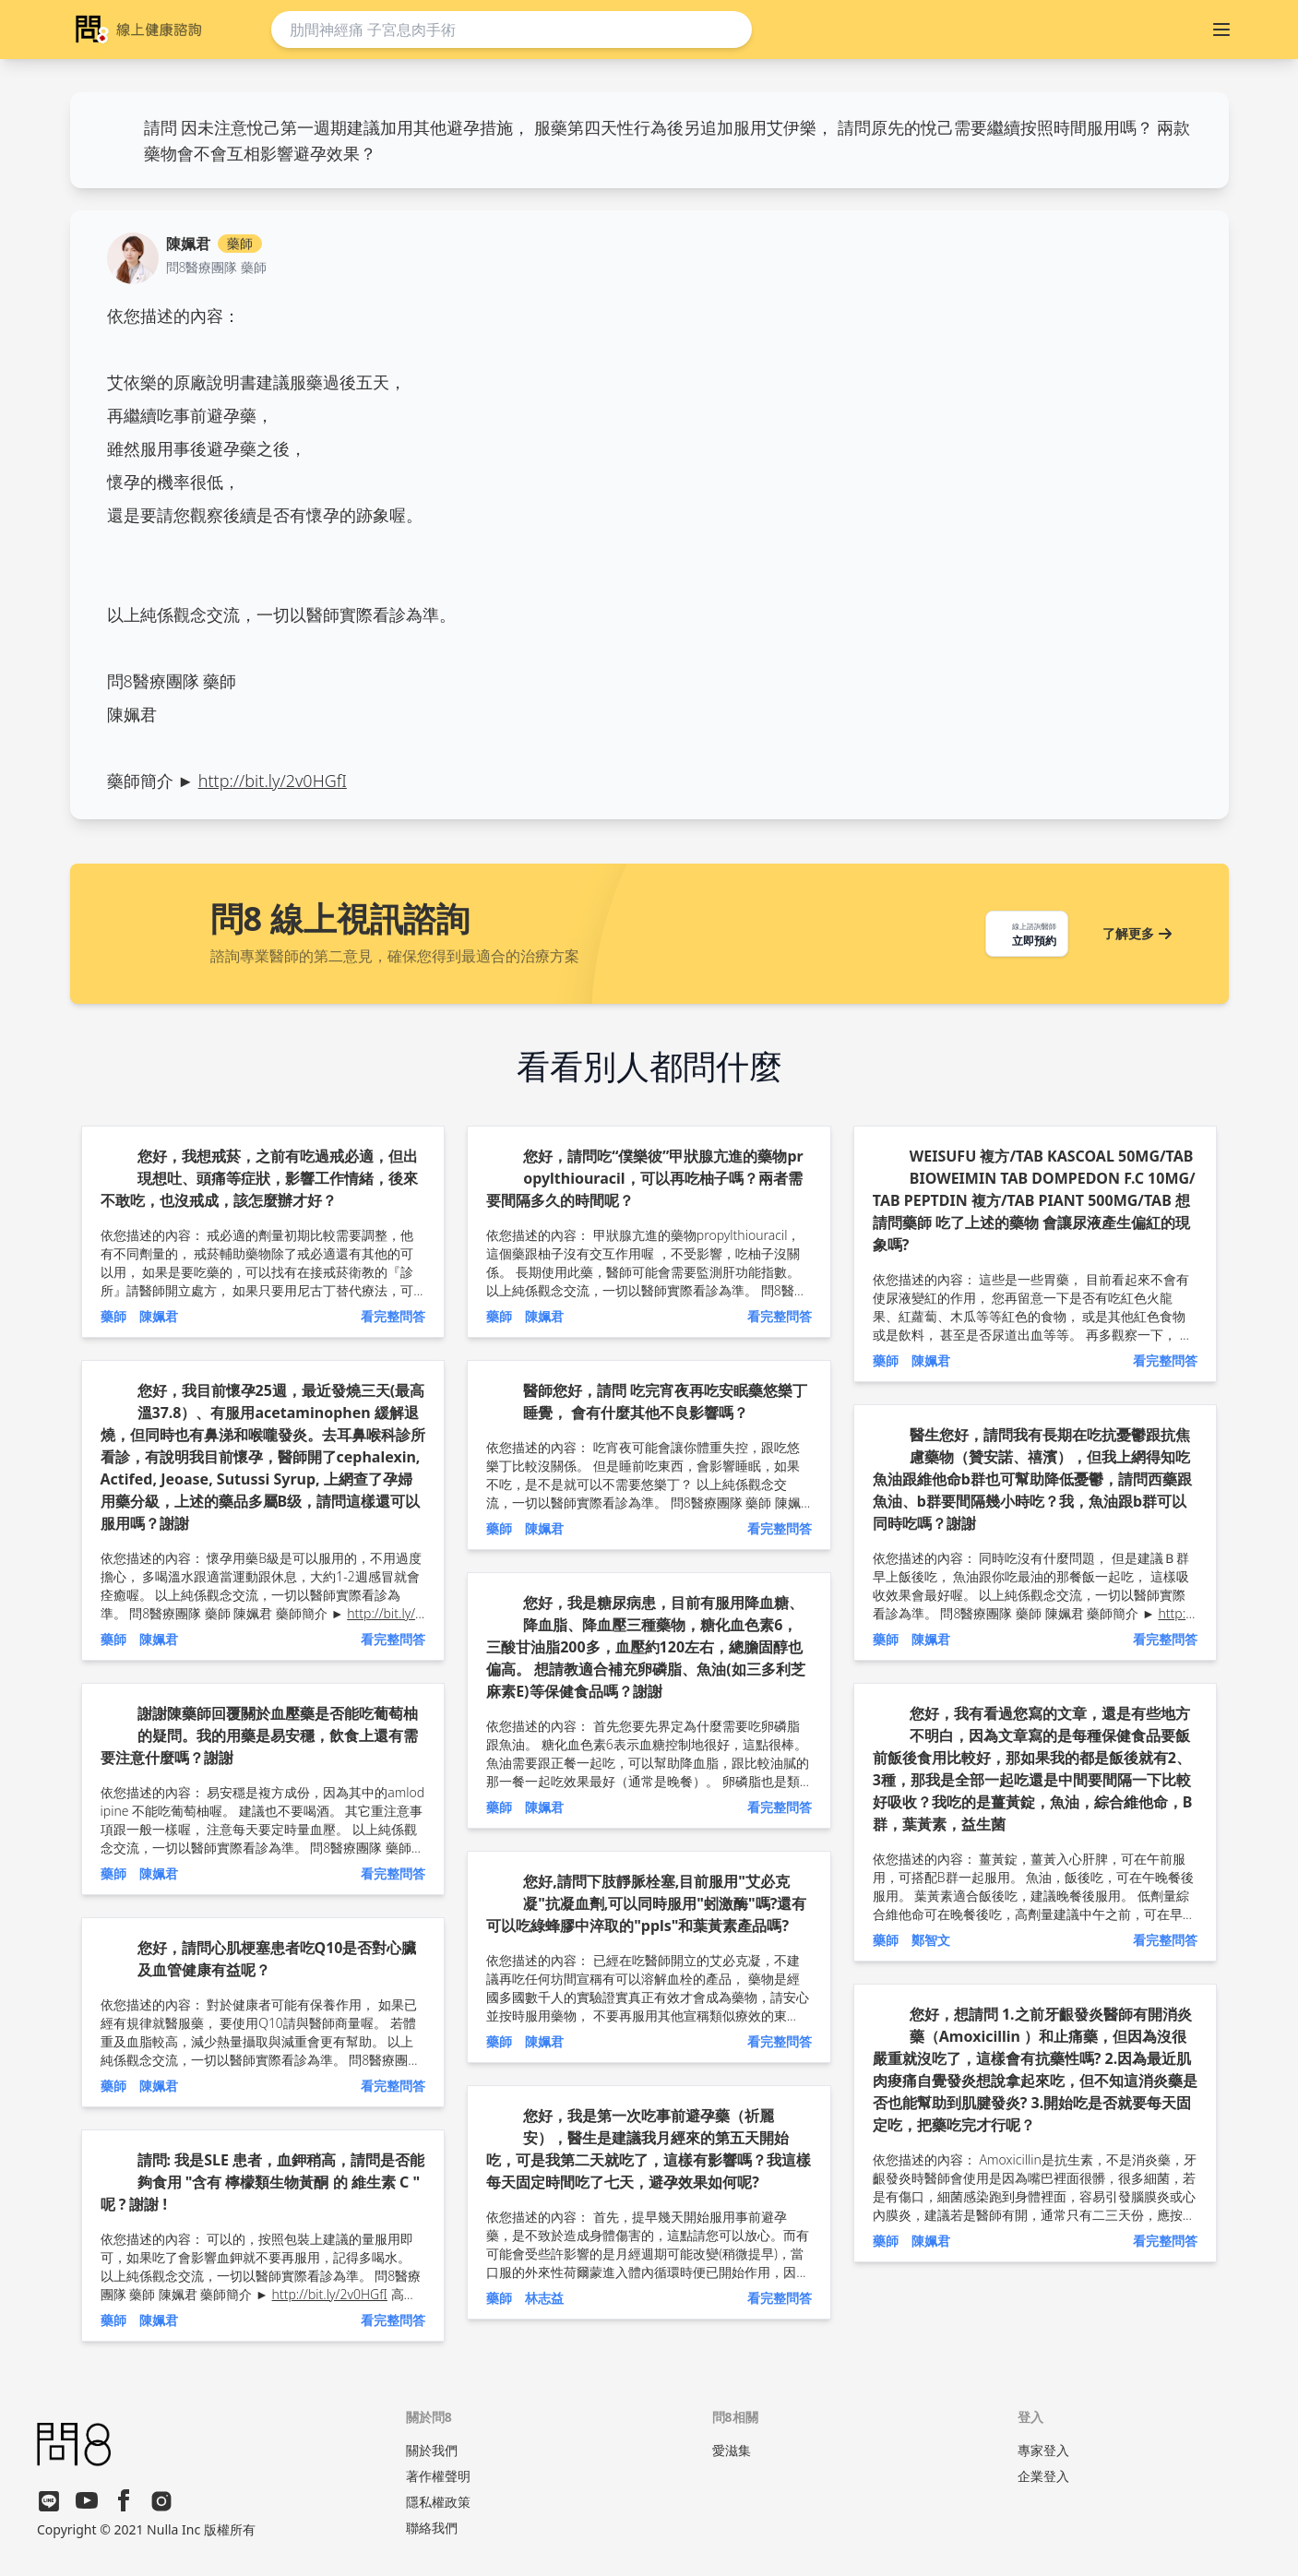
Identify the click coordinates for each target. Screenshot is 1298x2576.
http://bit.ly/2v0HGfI (272, 780)
